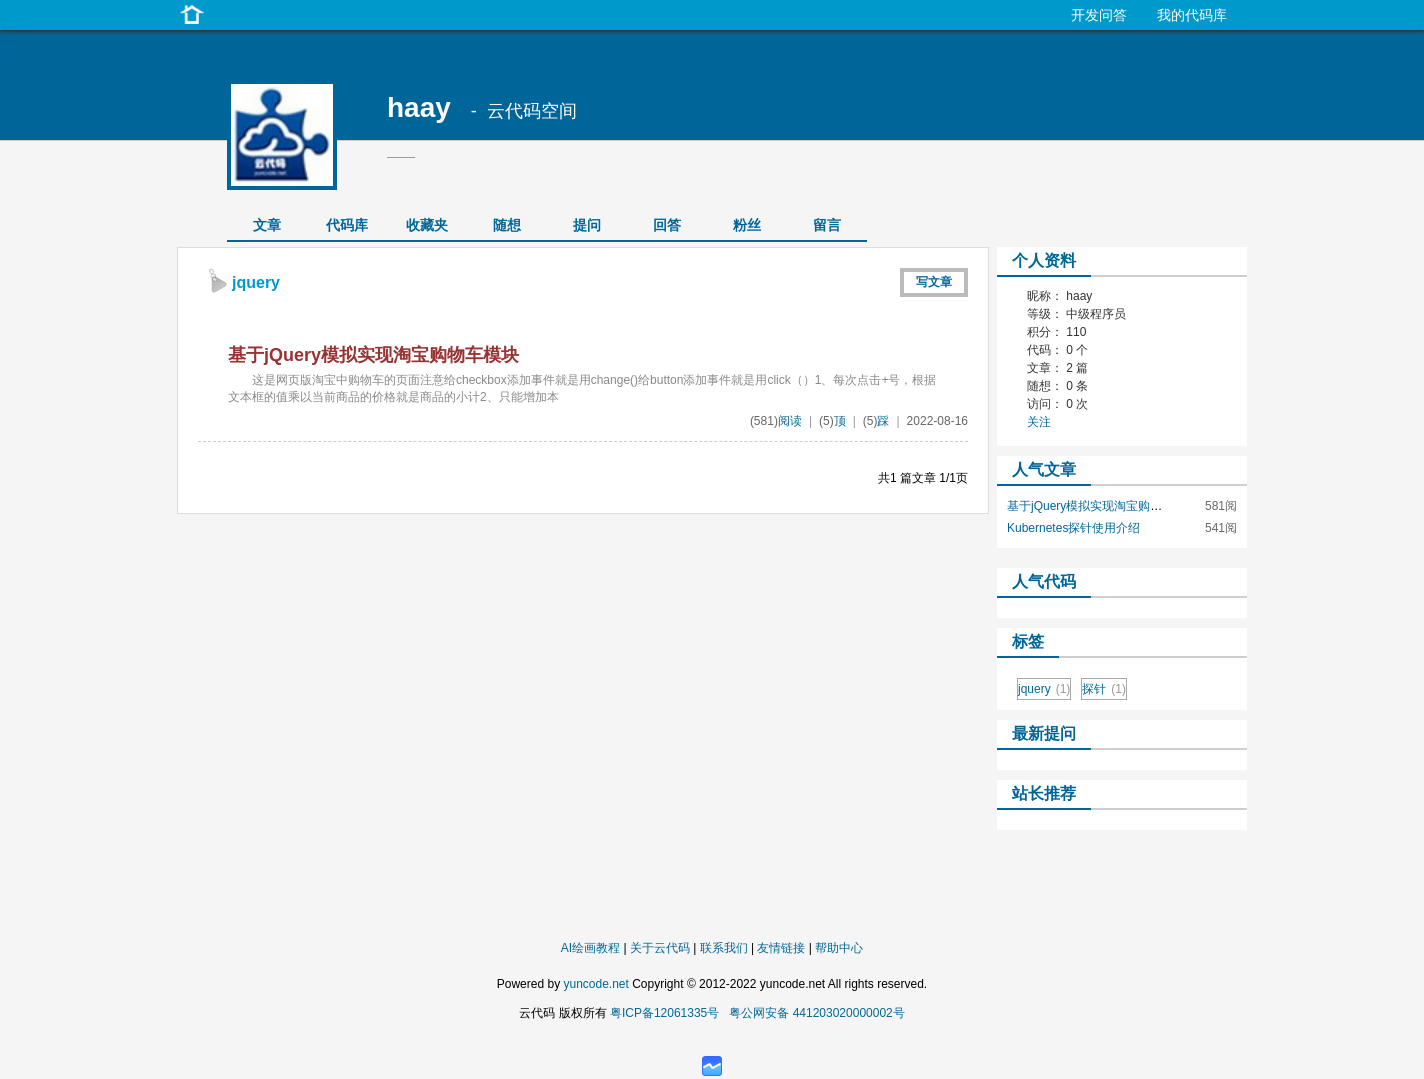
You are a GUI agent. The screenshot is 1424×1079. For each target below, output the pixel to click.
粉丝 (747, 225)
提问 (587, 225)
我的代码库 (1192, 15)
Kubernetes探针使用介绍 (1073, 528)
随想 (507, 225)
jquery (1044, 689)
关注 (1039, 422)
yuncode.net (595, 984)
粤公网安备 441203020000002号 (816, 1013)
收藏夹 (427, 225)
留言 (827, 225)
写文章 (934, 282)
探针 (1104, 689)
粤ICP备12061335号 (664, 1013)
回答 (667, 225)
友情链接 (781, 948)
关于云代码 (660, 948)
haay (419, 107)
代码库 (347, 225)
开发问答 (1099, 15)
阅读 (790, 421)
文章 (267, 225)
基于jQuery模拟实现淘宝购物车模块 (373, 355)
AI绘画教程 (590, 948)
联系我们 (724, 948)
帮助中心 (839, 948)
